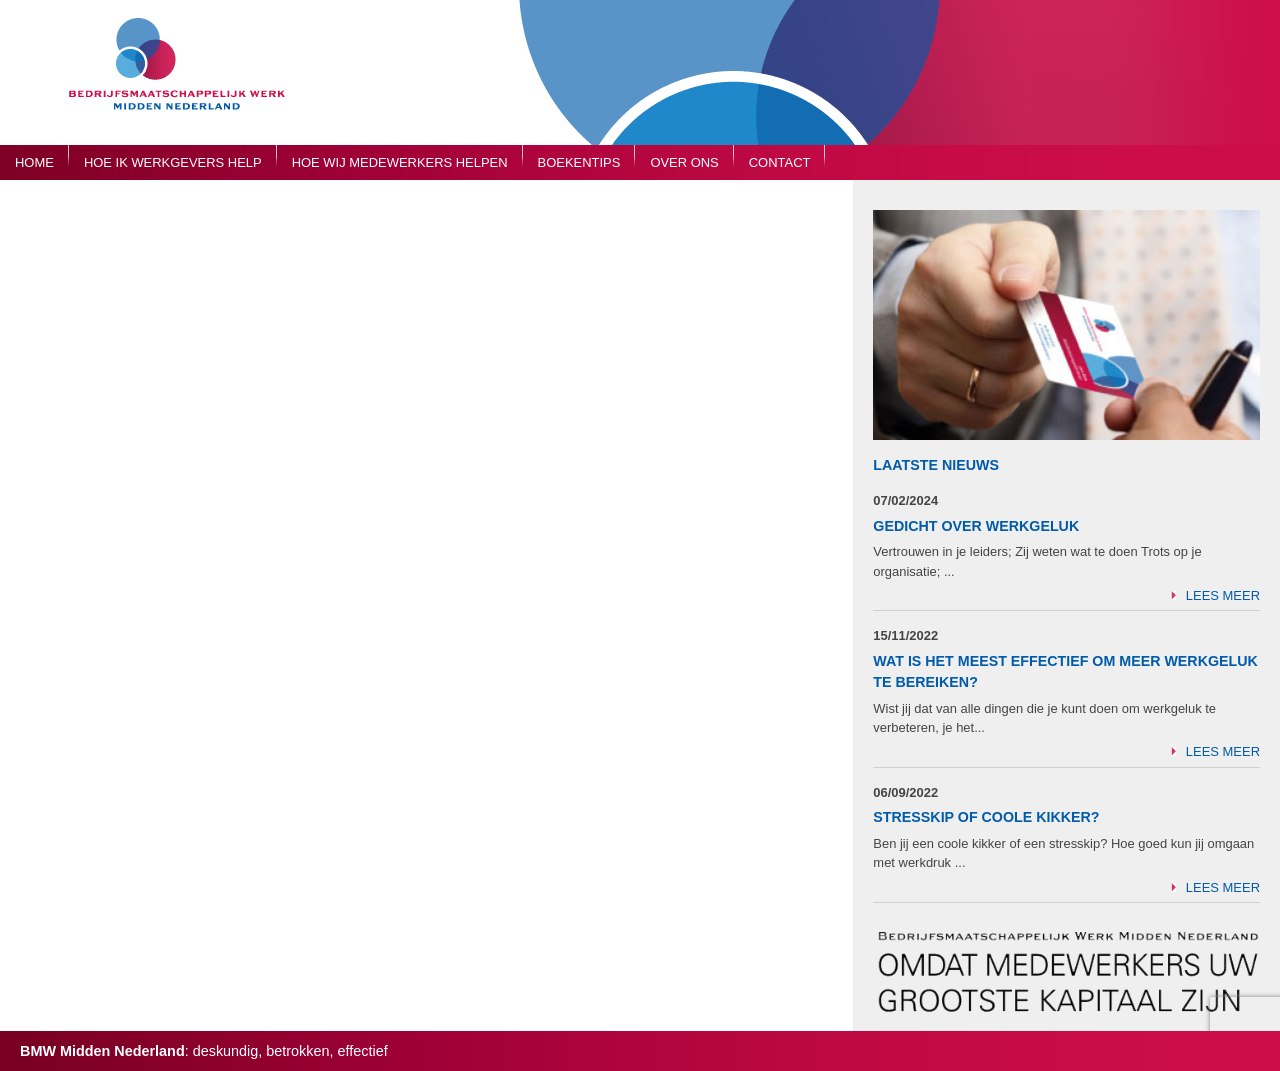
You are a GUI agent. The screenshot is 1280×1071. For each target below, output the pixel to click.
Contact (780, 162)
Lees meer (1223, 595)
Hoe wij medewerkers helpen (400, 162)
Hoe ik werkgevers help (173, 162)
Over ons (684, 162)
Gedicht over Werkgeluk (976, 526)
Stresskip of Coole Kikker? (986, 817)
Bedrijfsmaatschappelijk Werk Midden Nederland (185, 82)
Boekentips (579, 162)
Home (34, 162)
